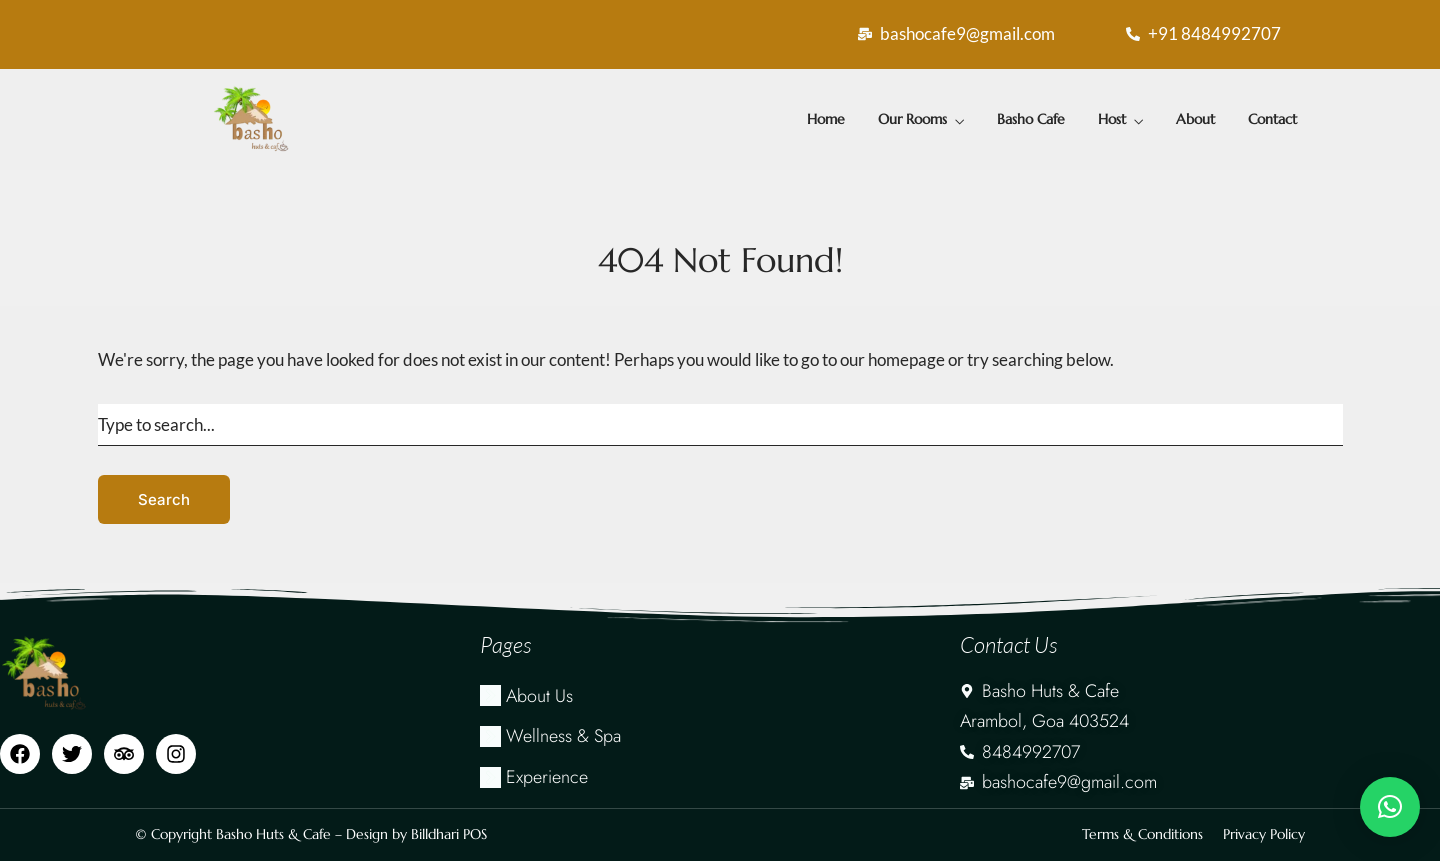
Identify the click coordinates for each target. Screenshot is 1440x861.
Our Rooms (912, 119)
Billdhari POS (449, 834)
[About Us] (720, 696)
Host (1112, 119)
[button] (1390, 807)
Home (826, 119)
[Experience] (720, 777)
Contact (1272, 119)
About (1195, 119)
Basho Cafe (1031, 119)
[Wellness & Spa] (720, 736)
